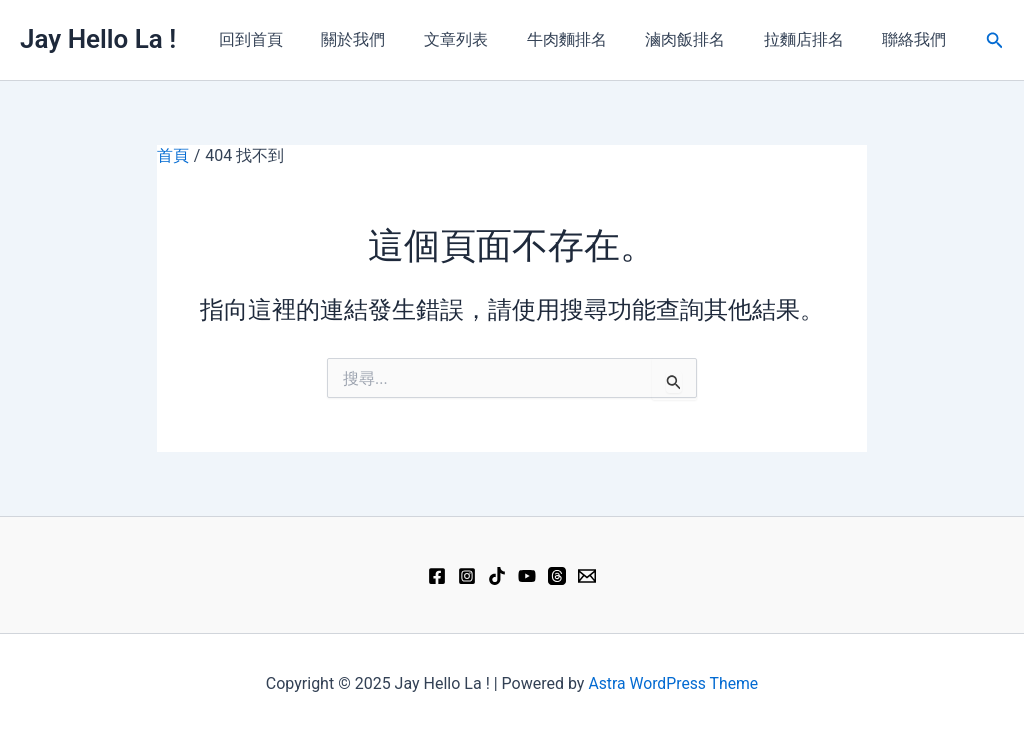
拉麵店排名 (814, 39)
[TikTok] (497, 576)
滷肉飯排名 (702, 39)
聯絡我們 (918, 39)
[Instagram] (467, 576)
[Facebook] (437, 576)
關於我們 (390, 39)
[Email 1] (587, 576)
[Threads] (557, 576)
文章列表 (486, 39)
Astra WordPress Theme (673, 683)
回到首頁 (294, 39)
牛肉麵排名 (590, 39)
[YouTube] (527, 576)
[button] (995, 40)
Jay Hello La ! (98, 39)
